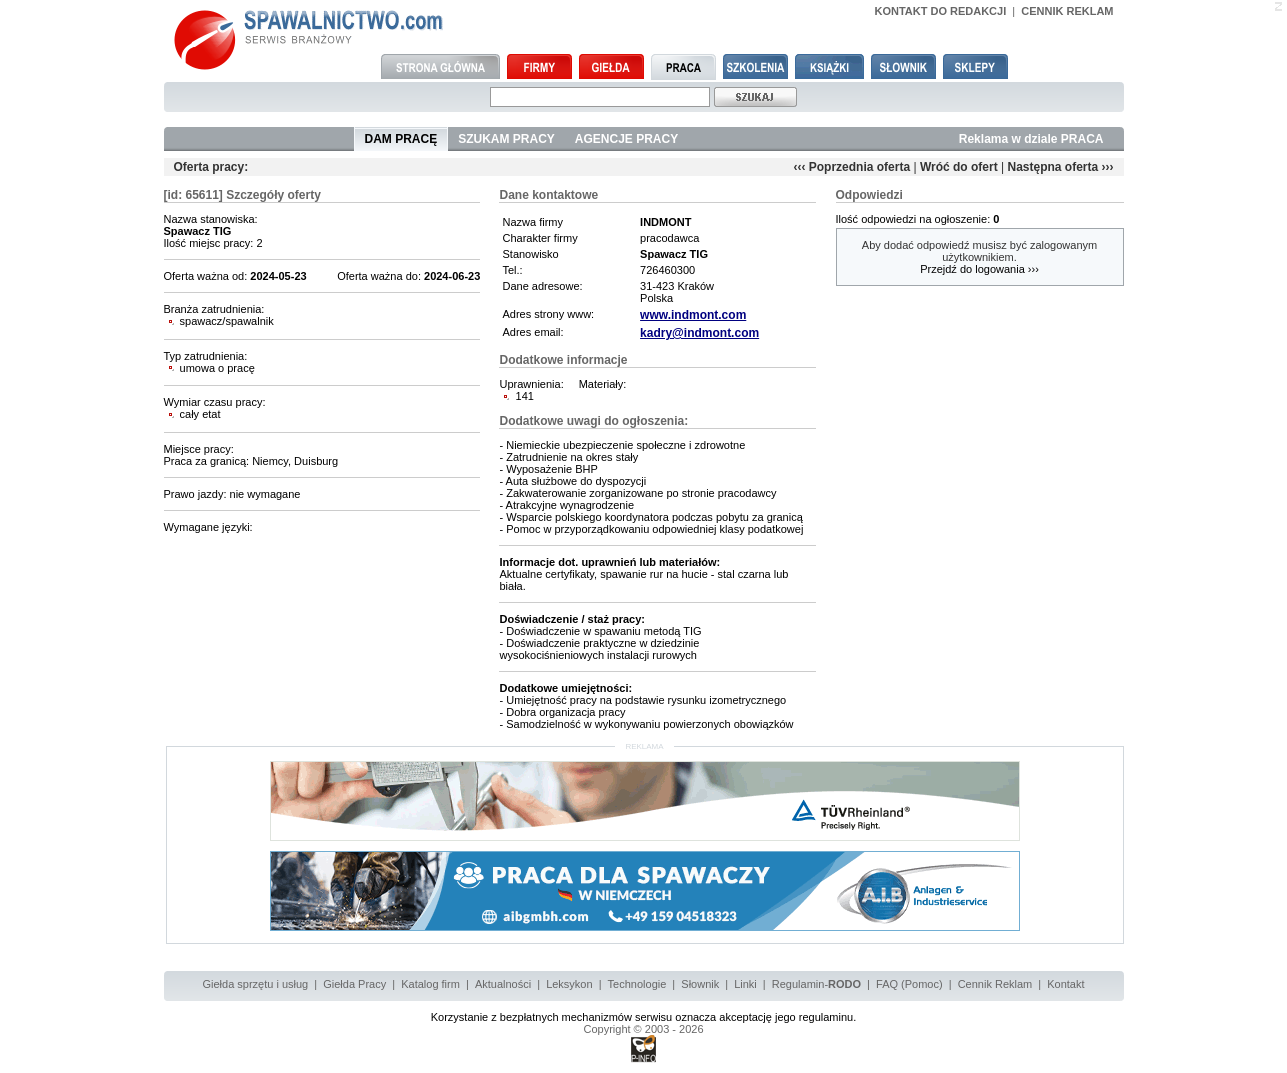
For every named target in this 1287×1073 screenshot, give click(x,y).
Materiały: (603, 384)
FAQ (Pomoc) (909, 984)
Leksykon (569, 984)
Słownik (700, 984)
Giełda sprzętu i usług (255, 984)
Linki (745, 984)
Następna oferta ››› (1060, 167)
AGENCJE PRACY (626, 139)
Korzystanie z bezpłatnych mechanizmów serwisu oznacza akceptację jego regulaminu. (644, 1017)
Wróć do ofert (959, 167)
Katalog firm (430, 984)
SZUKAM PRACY (506, 139)
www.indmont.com (693, 315)
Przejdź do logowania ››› (979, 269)
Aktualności (503, 984)
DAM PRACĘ (401, 139)
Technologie (637, 984)
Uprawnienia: (530, 384)
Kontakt (1065, 984)
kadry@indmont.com (699, 333)
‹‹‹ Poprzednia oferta (851, 167)
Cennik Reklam (995, 984)
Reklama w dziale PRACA (1031, 139)
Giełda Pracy (354, 984)
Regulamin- (816, 984)
